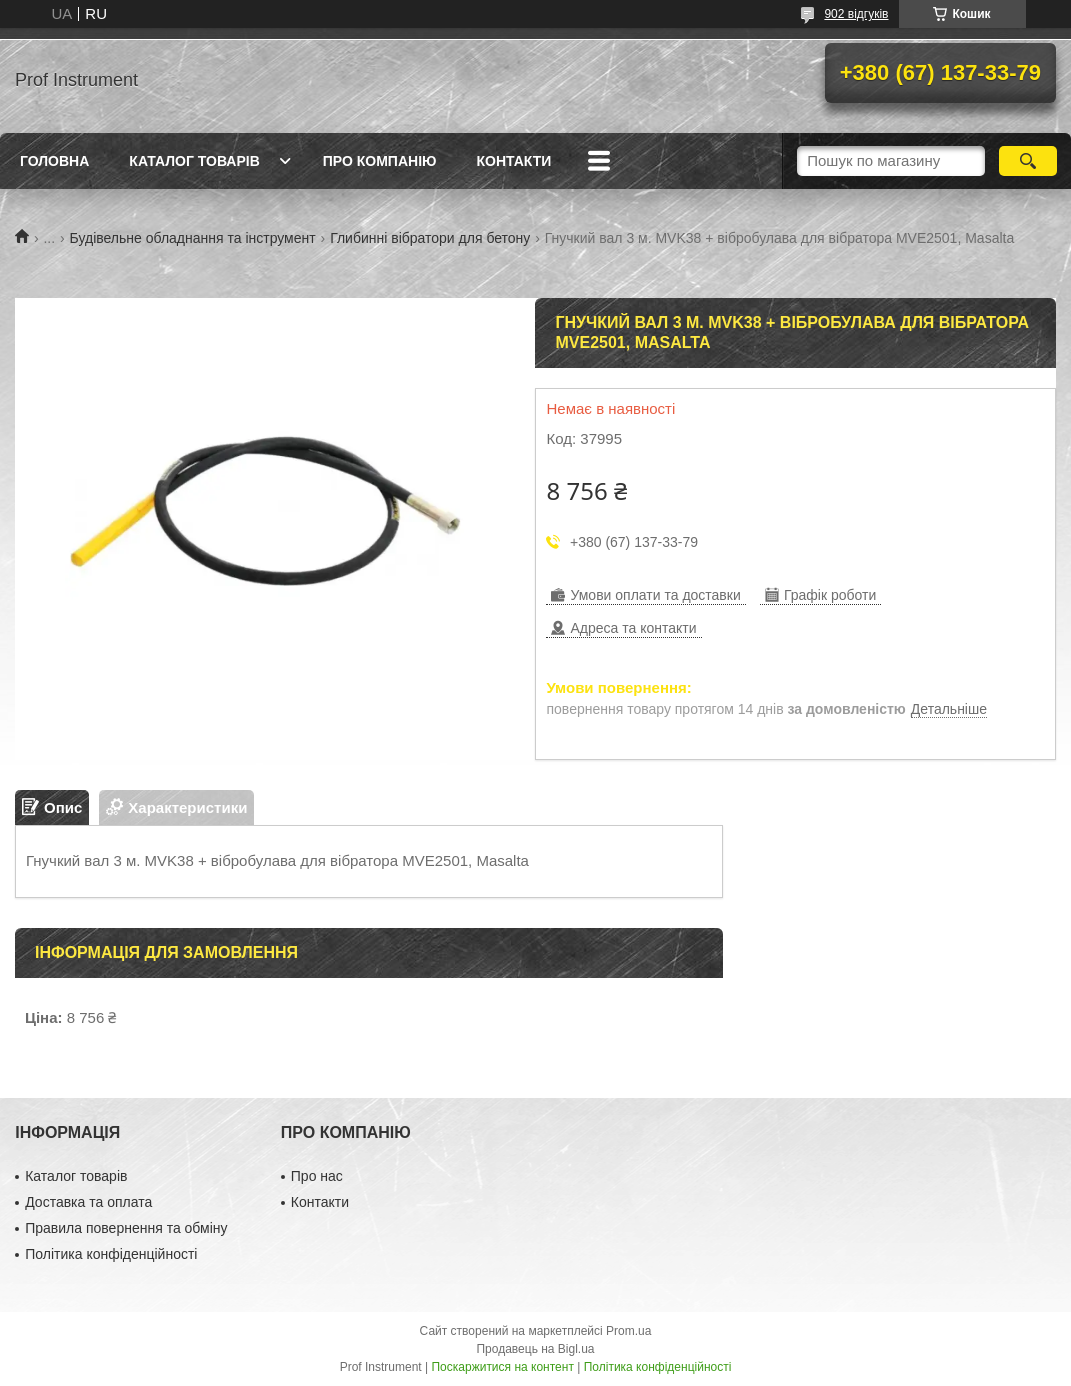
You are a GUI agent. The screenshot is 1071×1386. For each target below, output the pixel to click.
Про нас (317, 1176)
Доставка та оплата (88, 1202)
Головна (54, 161)
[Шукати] (1028, 161)
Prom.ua (628, 1331)
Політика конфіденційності (111, 1254)
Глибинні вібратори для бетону (430, 238)
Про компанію (380, 161)
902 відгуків (856, 14)
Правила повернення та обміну (126, 1228)
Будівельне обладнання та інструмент (193, 238)
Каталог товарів (194, 161)
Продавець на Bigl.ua (535, 1349)
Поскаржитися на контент (502, 1367)
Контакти (513, 161)
